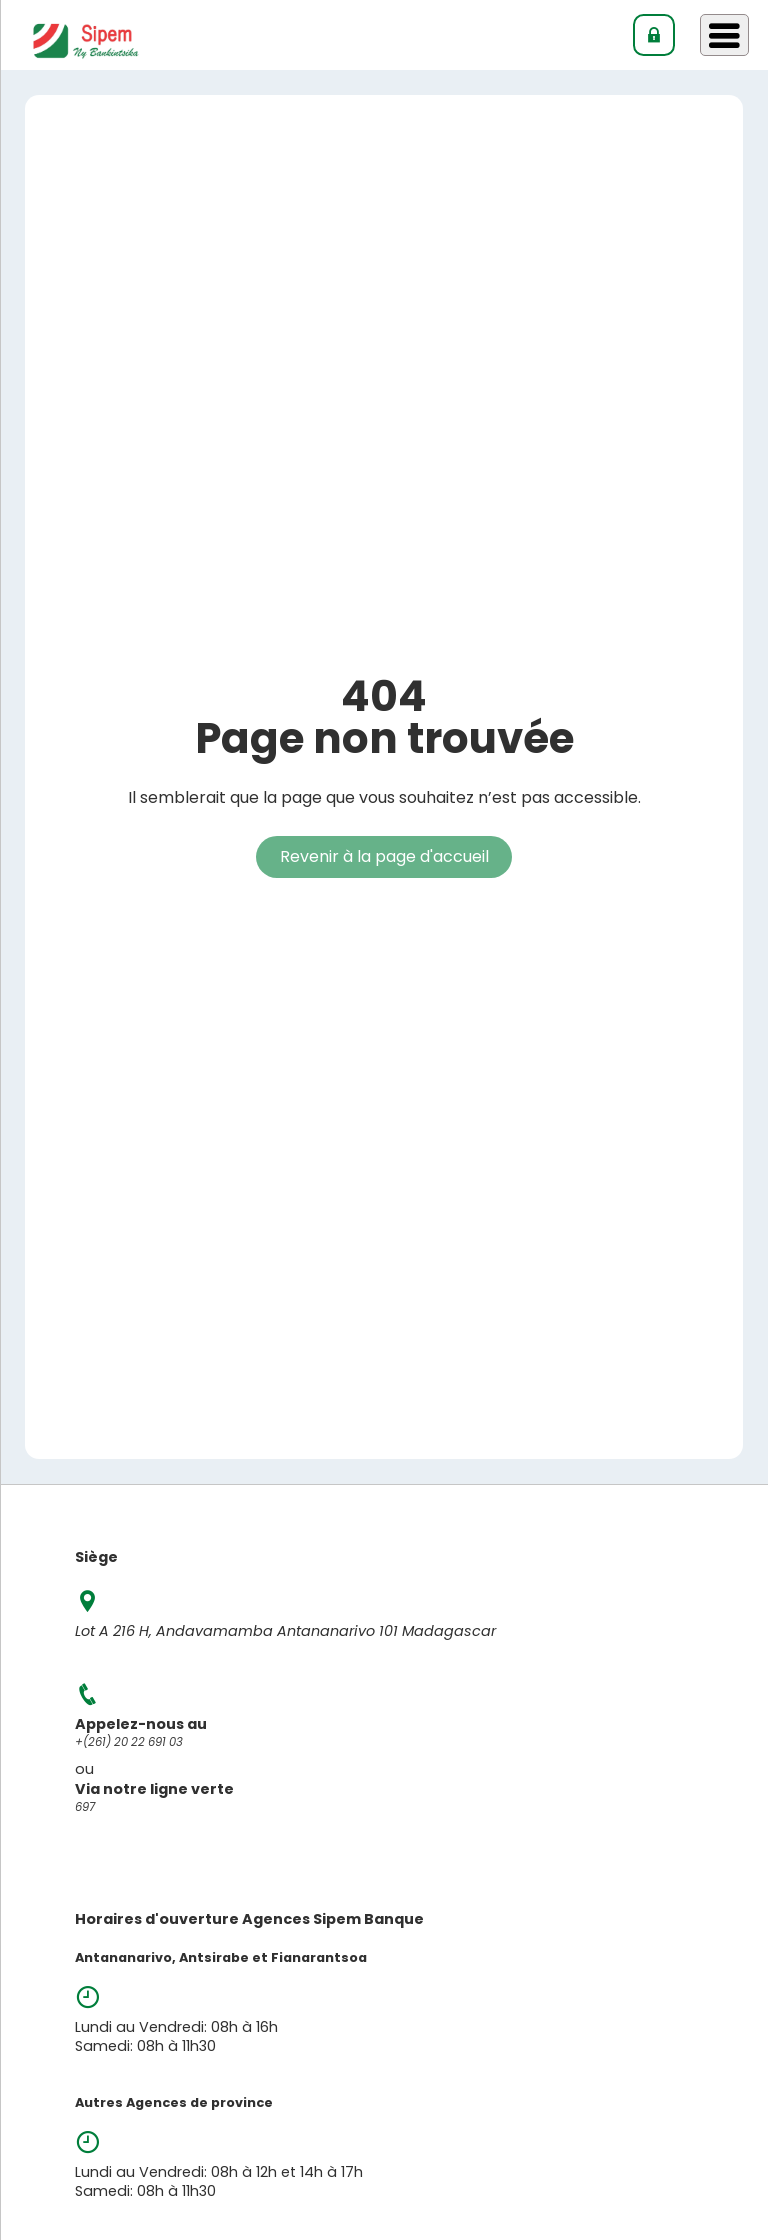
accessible (596, 797)
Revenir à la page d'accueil (384, 856)
